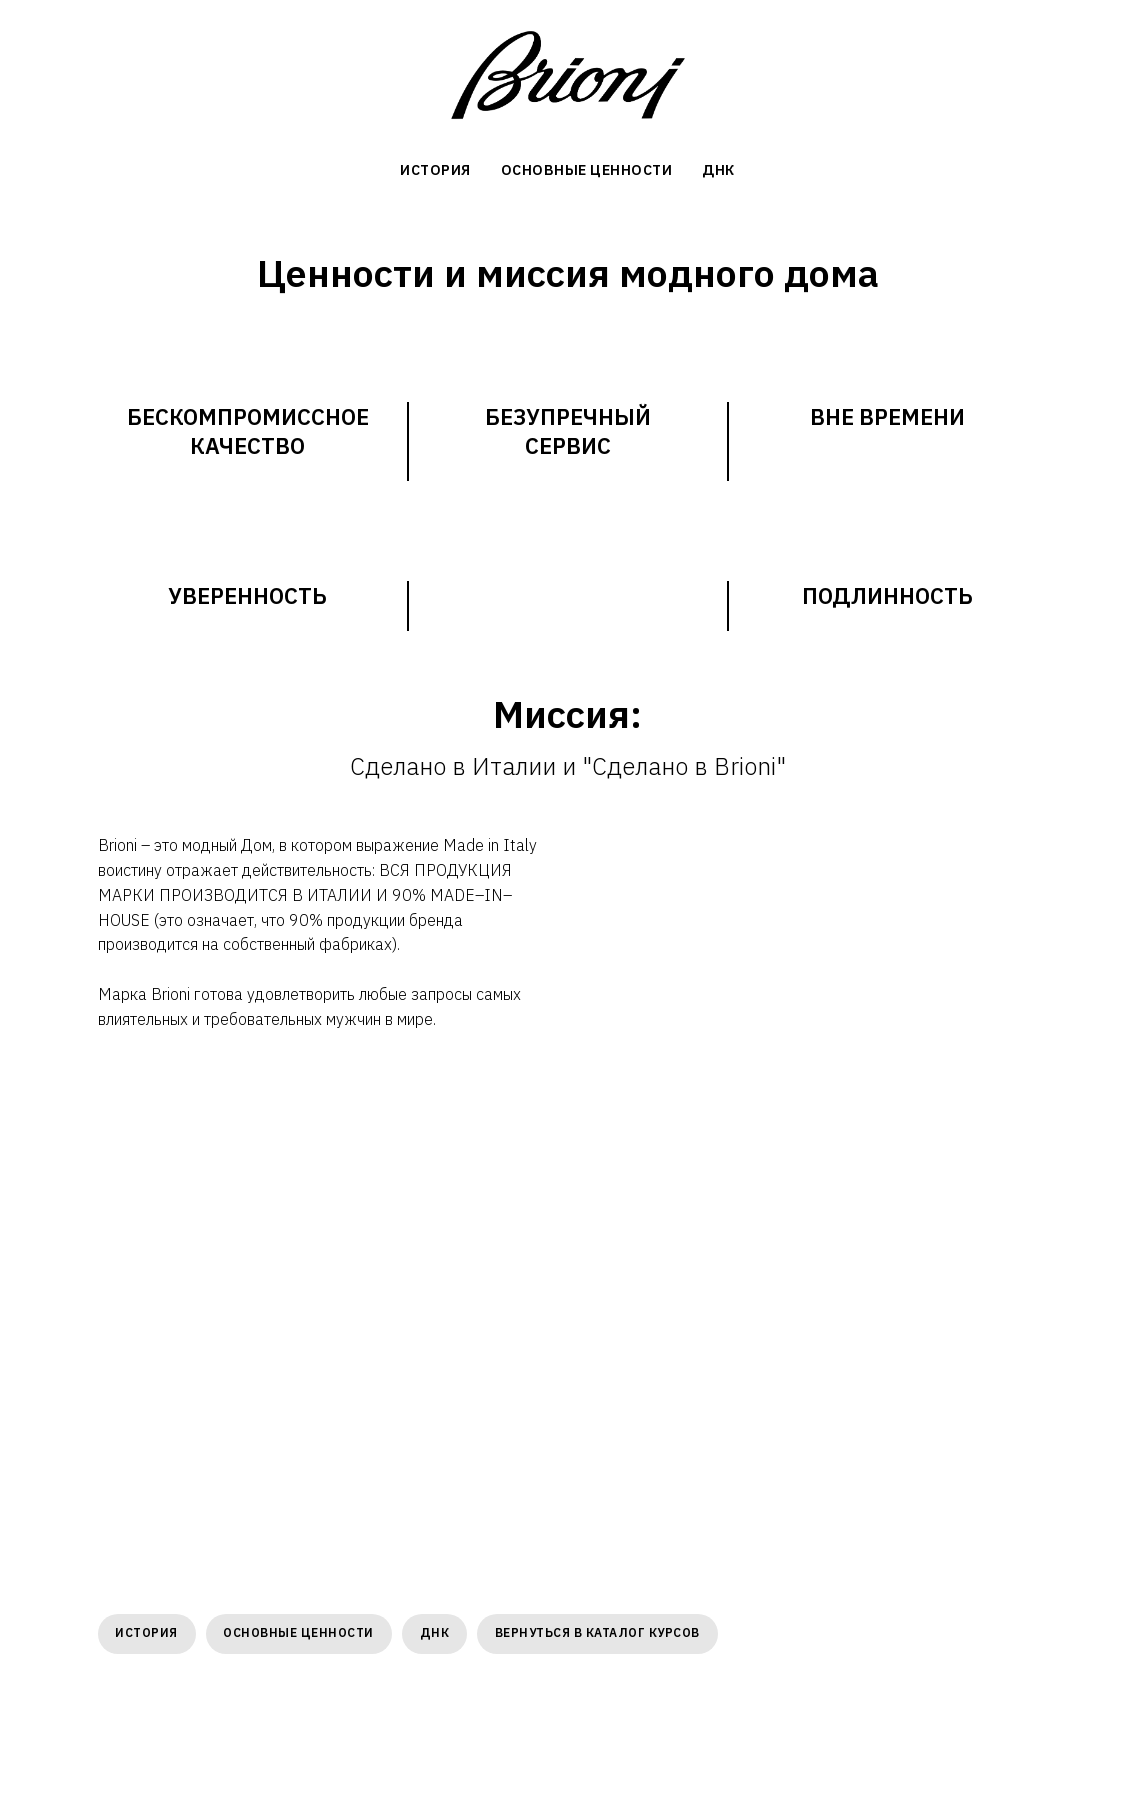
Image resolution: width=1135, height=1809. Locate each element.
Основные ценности (302, 1633)
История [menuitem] (435, 170)
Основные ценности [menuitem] (587, 170)
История (148, 1633)
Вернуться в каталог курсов (605, 1633)
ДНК (441, 1633)
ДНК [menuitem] (718, 170)
